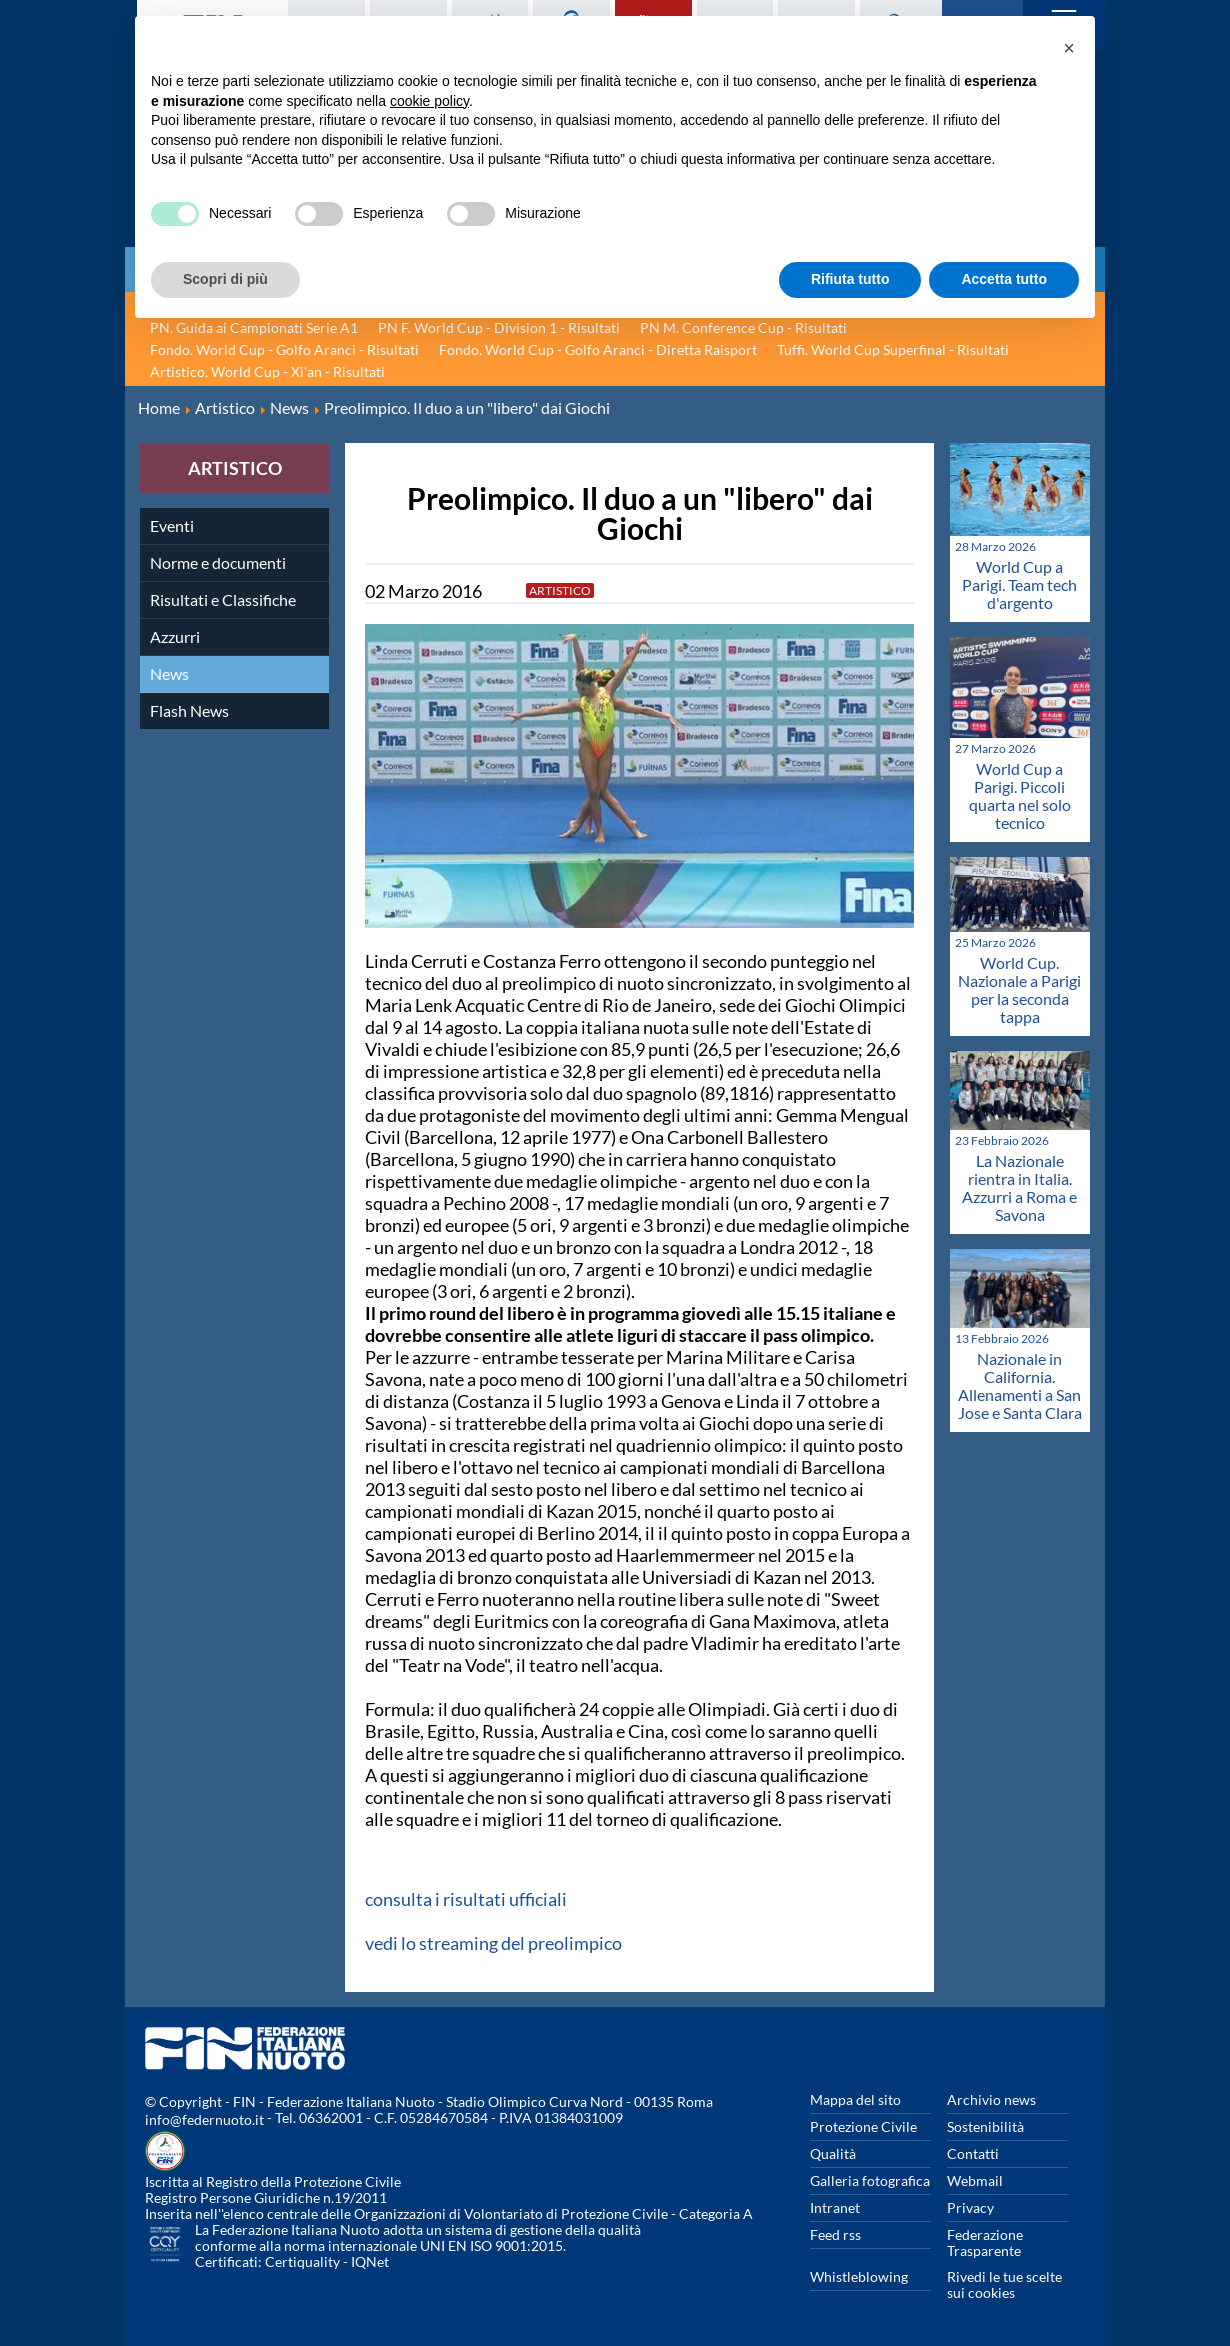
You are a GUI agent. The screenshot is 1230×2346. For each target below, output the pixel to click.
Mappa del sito (855, 2099)
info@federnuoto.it (204, 2119)
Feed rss (835, 2234)
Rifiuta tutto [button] (850, 279)
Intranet (835, 2207)
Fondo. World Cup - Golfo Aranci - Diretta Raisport (598, 349)
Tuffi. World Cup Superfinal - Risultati (893, 349)
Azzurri (175, 636)
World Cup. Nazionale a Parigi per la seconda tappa (1019, 989)
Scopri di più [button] (225, 279)
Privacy (970, 2207)
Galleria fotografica (870, 2180)
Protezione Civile (863, 2126)
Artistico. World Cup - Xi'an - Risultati (267, 371)
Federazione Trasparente (985, 2242)
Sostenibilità (985, 2126)
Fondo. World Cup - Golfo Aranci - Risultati (284, 349)
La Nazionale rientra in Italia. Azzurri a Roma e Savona (1019, 1187)
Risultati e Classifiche (223, 599)
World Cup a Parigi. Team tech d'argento (1019, 584)
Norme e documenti (218, 562)
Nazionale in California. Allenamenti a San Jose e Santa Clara (1020, 1385)
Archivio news (991, 2099)
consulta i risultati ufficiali (466, 1899)
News (169, 673)
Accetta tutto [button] (1004, 279)
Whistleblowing (859, 2276)
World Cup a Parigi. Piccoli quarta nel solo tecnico (1020, 795)
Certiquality (302, 2261)
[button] (1069, 48)
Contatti (973, 2153)
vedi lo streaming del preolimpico (493, 1943)
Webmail (975, 2180)
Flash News (189, 710)
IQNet (370, 2261)
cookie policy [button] (429, 101)
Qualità (833, 2153)
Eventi (172, 525)
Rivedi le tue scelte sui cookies (1004, 2284)
